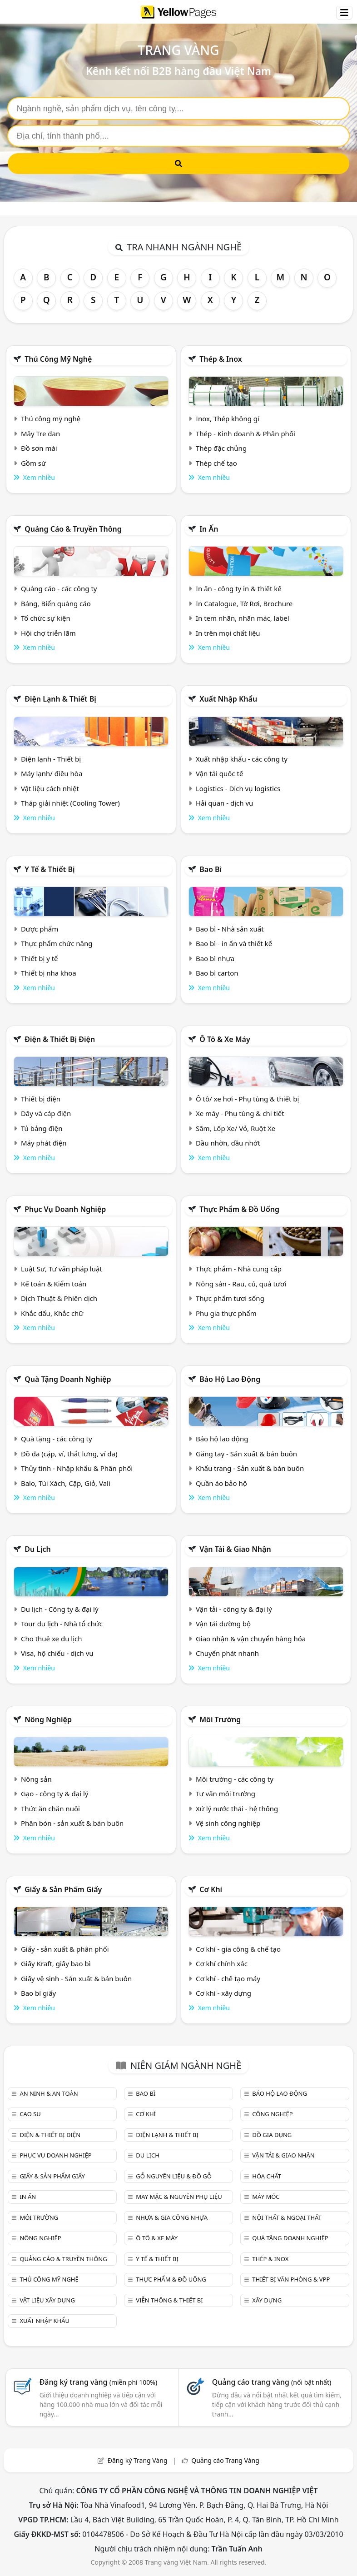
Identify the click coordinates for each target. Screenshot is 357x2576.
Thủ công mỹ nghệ (58, 359)
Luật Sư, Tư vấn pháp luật (61, 1268)
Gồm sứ (33, 463)
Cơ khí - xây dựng (223, 1993)
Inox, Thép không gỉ (227, 418)
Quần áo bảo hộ (221, 1483)
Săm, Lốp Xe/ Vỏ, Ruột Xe (235, 1128)
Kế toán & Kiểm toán (53, 1283)
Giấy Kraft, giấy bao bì (56, 1963)
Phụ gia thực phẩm (226, 1313)
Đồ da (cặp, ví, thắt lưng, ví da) (69, 1453)
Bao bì (210, 869)
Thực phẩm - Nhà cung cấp (239, 1268)
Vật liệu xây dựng (47, 2300)
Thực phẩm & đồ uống (239, 1209)
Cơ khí (210, 1889)
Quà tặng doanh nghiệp (68, 1379)
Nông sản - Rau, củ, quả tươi (241, 1283)
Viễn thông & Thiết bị (169, 2300)
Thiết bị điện (40, 1098)
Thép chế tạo (216, 463)
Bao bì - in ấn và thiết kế (234, 943)
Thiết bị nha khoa (48, 972)
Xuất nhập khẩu (228, 699)
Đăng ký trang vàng (99, 2382)
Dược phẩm (39, 928)
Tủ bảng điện (42, 1128)
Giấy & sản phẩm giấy (63, 1889)
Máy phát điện (44, 1142)
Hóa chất (266, 2176)
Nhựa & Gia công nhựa (172, 2217)
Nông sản (36, 1779)
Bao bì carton (217, 972)
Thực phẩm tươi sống (230, 1298)
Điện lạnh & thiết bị (60, 699)
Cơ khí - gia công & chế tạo (238, 1948)
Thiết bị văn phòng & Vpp (291, 2279)
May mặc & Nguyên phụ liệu (179, 2196)
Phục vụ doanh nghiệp (65, 1209)
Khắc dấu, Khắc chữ (52, 1313)
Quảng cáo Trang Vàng (225, 2460)
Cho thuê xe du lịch (51, 1638)
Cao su (30, 2114)
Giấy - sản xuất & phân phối (65, 1948)
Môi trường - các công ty (234, 1779)
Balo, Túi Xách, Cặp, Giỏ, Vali (65, 1483)
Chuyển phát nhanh (227, 1653)
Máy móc (265, 2196)
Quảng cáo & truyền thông (73, 529)
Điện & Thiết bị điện (60, 1039)
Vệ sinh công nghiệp (228, 1823)
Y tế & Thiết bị (49, 869)
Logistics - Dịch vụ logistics (238, 788)
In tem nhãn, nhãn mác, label (242, 618)
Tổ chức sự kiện (45, 618)
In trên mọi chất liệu (228, 633)
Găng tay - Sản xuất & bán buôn (246, 1453)
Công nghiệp (272, 2114)
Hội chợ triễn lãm (48, 633)
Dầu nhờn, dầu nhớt (228, 1142)
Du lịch (38, 1549)
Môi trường (220, 1719)
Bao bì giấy (38, 1993)
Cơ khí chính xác (222, 1963)
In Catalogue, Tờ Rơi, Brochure (244, 603)
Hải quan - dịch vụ (224, 802)
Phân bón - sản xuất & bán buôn (72, 1823)
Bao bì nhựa (215, 958)
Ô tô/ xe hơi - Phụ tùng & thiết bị (247, 1098)
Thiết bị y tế (39, 958)
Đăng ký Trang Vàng (138, 2460)
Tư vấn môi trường (225, 1793)
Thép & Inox (220, 359)
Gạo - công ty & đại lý (55, 1793)
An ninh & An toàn (49, 2093)
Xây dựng (267, 2300)
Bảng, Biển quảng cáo (56, 603)
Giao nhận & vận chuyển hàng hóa (251, 1638)
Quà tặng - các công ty (56, 1438)
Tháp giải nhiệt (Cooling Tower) (70, 802)
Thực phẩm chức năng (57, 943)
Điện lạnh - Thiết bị (51, 758)
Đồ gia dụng (272, 2135)
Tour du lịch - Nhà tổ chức (62, 1623)
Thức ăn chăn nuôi (50, 1808)
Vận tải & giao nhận (235, 1549)
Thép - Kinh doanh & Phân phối (245, 433)
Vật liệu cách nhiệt (50, 788)
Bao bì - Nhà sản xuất (230, 928)
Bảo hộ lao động (229, 1379)
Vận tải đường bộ (223, 1623)
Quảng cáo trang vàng (271, 2382)
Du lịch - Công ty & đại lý (60, 1609)
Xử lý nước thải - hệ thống (237, 1808)
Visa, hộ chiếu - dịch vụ (57, 1653)
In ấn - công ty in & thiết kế (239, 588)
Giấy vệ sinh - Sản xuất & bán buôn (76, 1978)
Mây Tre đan (40, 433)
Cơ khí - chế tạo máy (228, 1978)
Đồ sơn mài (39, 448)
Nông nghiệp (48, 1719)
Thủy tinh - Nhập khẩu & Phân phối (77, 1468)
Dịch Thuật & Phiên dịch (59, 1298)
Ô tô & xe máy (224, 1039)
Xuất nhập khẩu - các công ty (242, 758)
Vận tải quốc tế (219, 773)
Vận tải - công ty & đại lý (234, 1609)
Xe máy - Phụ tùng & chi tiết (240, 1113)
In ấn (208, 529)
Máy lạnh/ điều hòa (51, 773)
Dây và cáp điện (46, 1113)
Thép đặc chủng (221, 448)
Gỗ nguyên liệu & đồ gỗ (174, 2176)
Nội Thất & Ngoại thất (286, 2217)
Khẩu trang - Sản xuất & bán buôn (250, 1468)
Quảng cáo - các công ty (59, 588)
